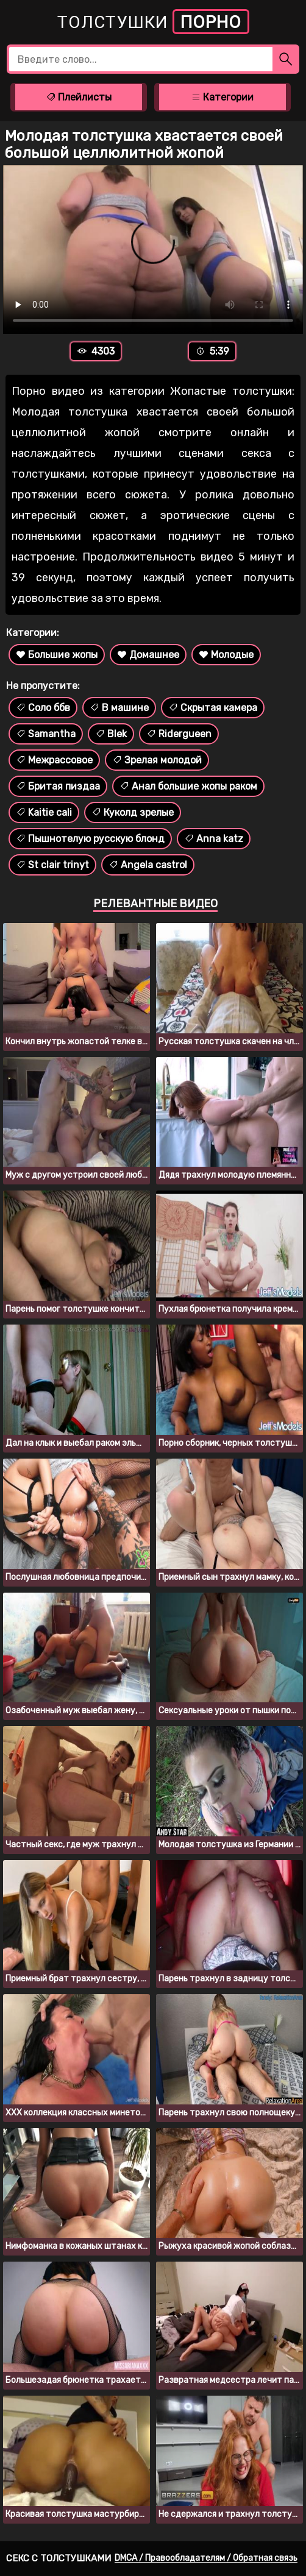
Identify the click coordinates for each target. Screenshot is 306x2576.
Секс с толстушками (58, 2558)
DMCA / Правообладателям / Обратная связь (206, 2558)
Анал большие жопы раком (188, 786)
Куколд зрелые (132, 812)
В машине (119, 707)
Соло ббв (43, 707)
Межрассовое (54, 760)
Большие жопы (57, 654)
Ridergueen (179, 734)
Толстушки (153, 21)
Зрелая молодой (157, 760)
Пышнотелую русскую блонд (90, 838)
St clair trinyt (52, 865)
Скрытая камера (212, 707)
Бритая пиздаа (58, 786)
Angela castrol (148, 865)
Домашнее (148, 654)
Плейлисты (79, 97)
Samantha (46, 734)
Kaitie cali (44, 812)
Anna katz (213, 838)
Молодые (226, 654)
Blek (111, 734)
